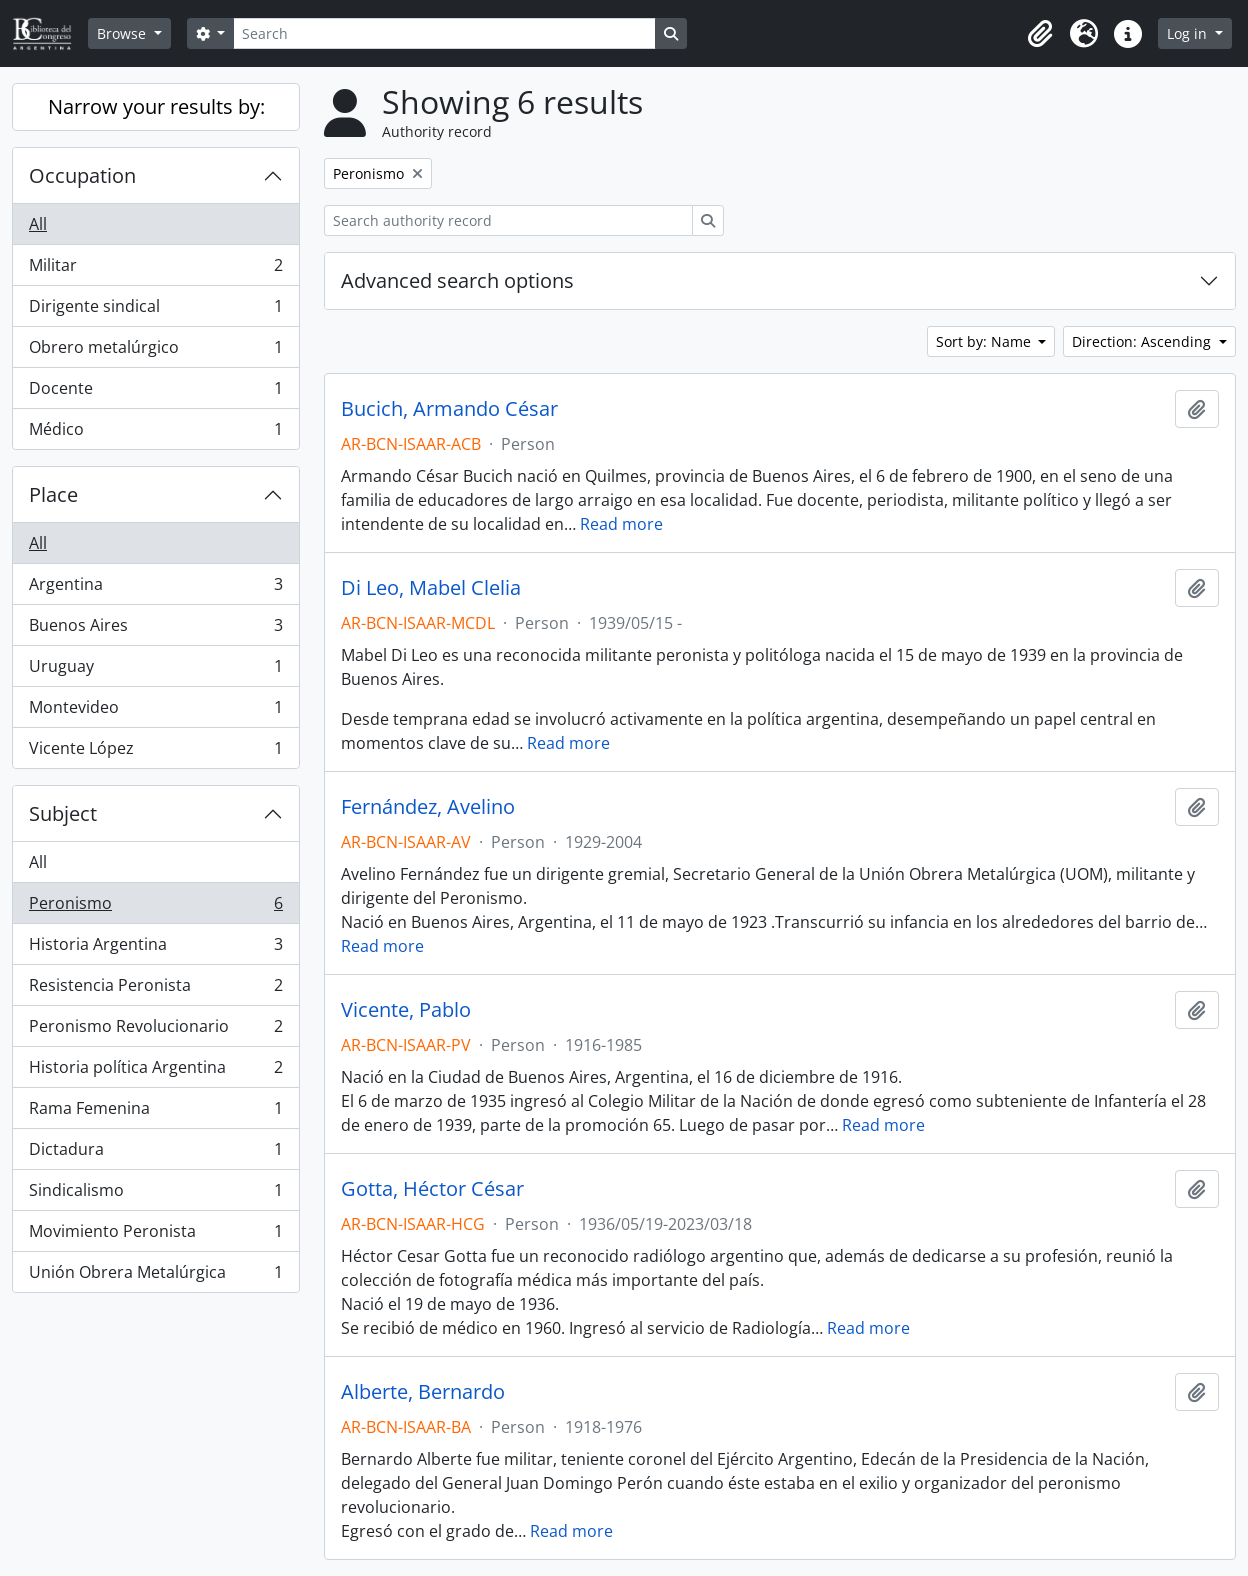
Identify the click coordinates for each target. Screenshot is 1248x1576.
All (38, 224)
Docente (155, 392)
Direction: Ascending (1143, 341)
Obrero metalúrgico (155, 351)
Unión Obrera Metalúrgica (155, 1276)
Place (53, 494)
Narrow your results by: (156, 106)
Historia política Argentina (155, 1071)
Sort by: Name (985, 341)
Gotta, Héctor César (432, 1189)
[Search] (444, 33)
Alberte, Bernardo (423, 1392)
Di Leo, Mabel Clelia (431, 588)
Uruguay (155, 670)
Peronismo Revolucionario (155, 1030)
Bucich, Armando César (449, 409)
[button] (1040, 34)
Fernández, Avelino (428, 807)
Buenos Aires (155, 629)
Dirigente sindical (155, 310)
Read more (621, 524)
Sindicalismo (155, 1194)
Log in (1189, 33)
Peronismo (155, 907)
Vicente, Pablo (406, 1010)
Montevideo (155, 711)
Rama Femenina (155, 1112)
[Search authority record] (508, 220)
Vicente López (155, 752)
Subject (63, 813)
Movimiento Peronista (155, 1235)
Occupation (82, 175)
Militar (155, 269)
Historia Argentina (155, 948)
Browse (123, 33)
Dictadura (155, 1153)
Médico (155, 433)
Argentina (155, 588)
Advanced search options (457, 280)
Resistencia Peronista (155, 989)
